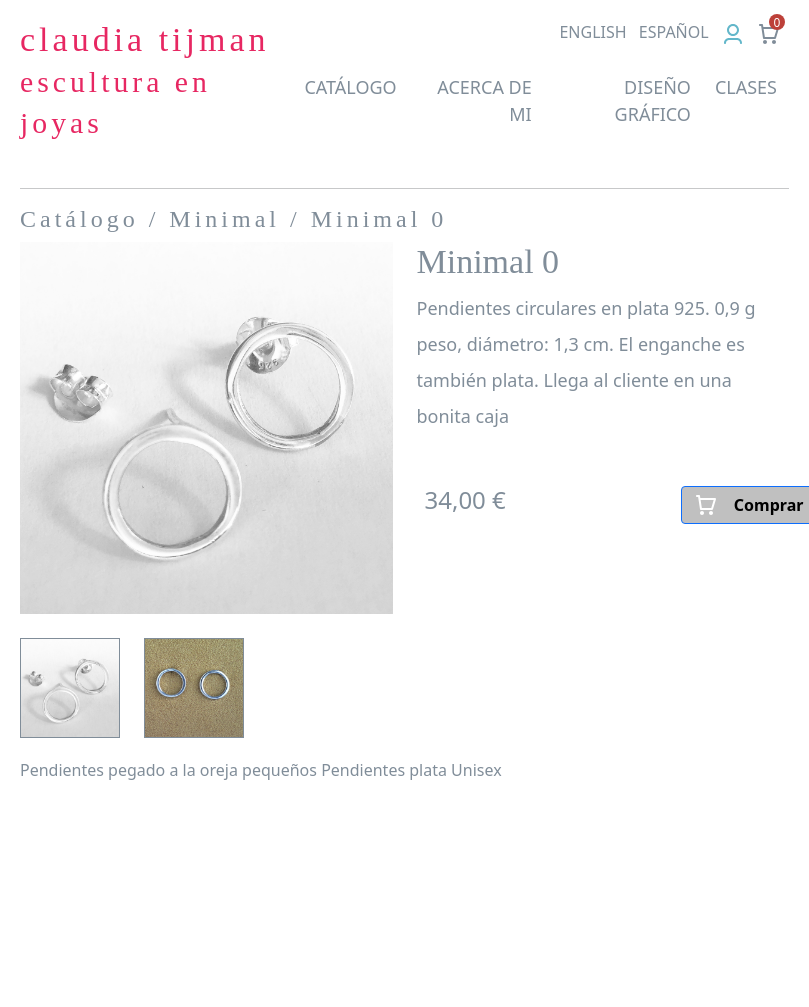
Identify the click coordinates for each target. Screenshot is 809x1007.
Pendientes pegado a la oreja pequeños (168, 770)
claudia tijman (145, 80)
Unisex (476, 770)
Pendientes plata (384, 770)
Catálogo (79, 219)
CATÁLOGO (350, 87)
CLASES (746, 87)
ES (674, 32)
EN (592, 32)
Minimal (224, 219)
